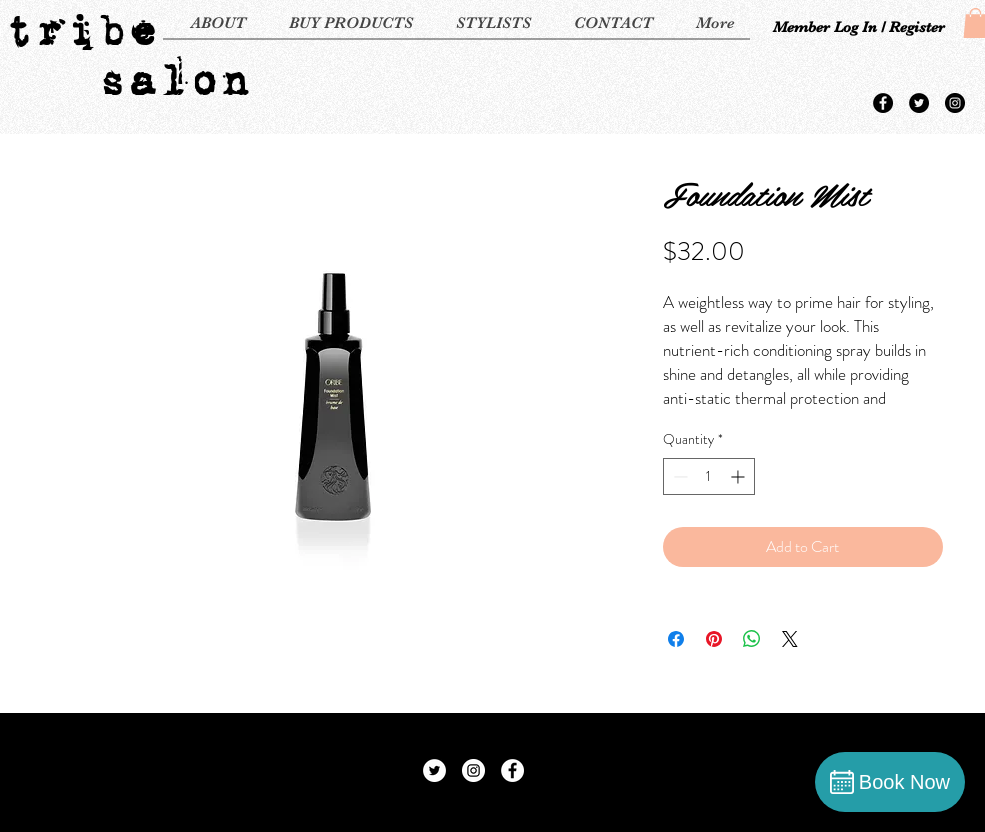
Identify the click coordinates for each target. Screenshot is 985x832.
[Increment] (739, 476)
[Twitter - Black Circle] (919, 103)
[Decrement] (678, 476)
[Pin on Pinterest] (714, 639)
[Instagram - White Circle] (473, 770)
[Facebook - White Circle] (512, 770)
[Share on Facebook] (676, 639)
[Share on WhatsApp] (752, 639)
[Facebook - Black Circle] (883, 103)
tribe (80, 30)
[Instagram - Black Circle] (955, 103)
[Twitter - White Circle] (434, 770)
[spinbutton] (709, 476)
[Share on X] (790, 639)
